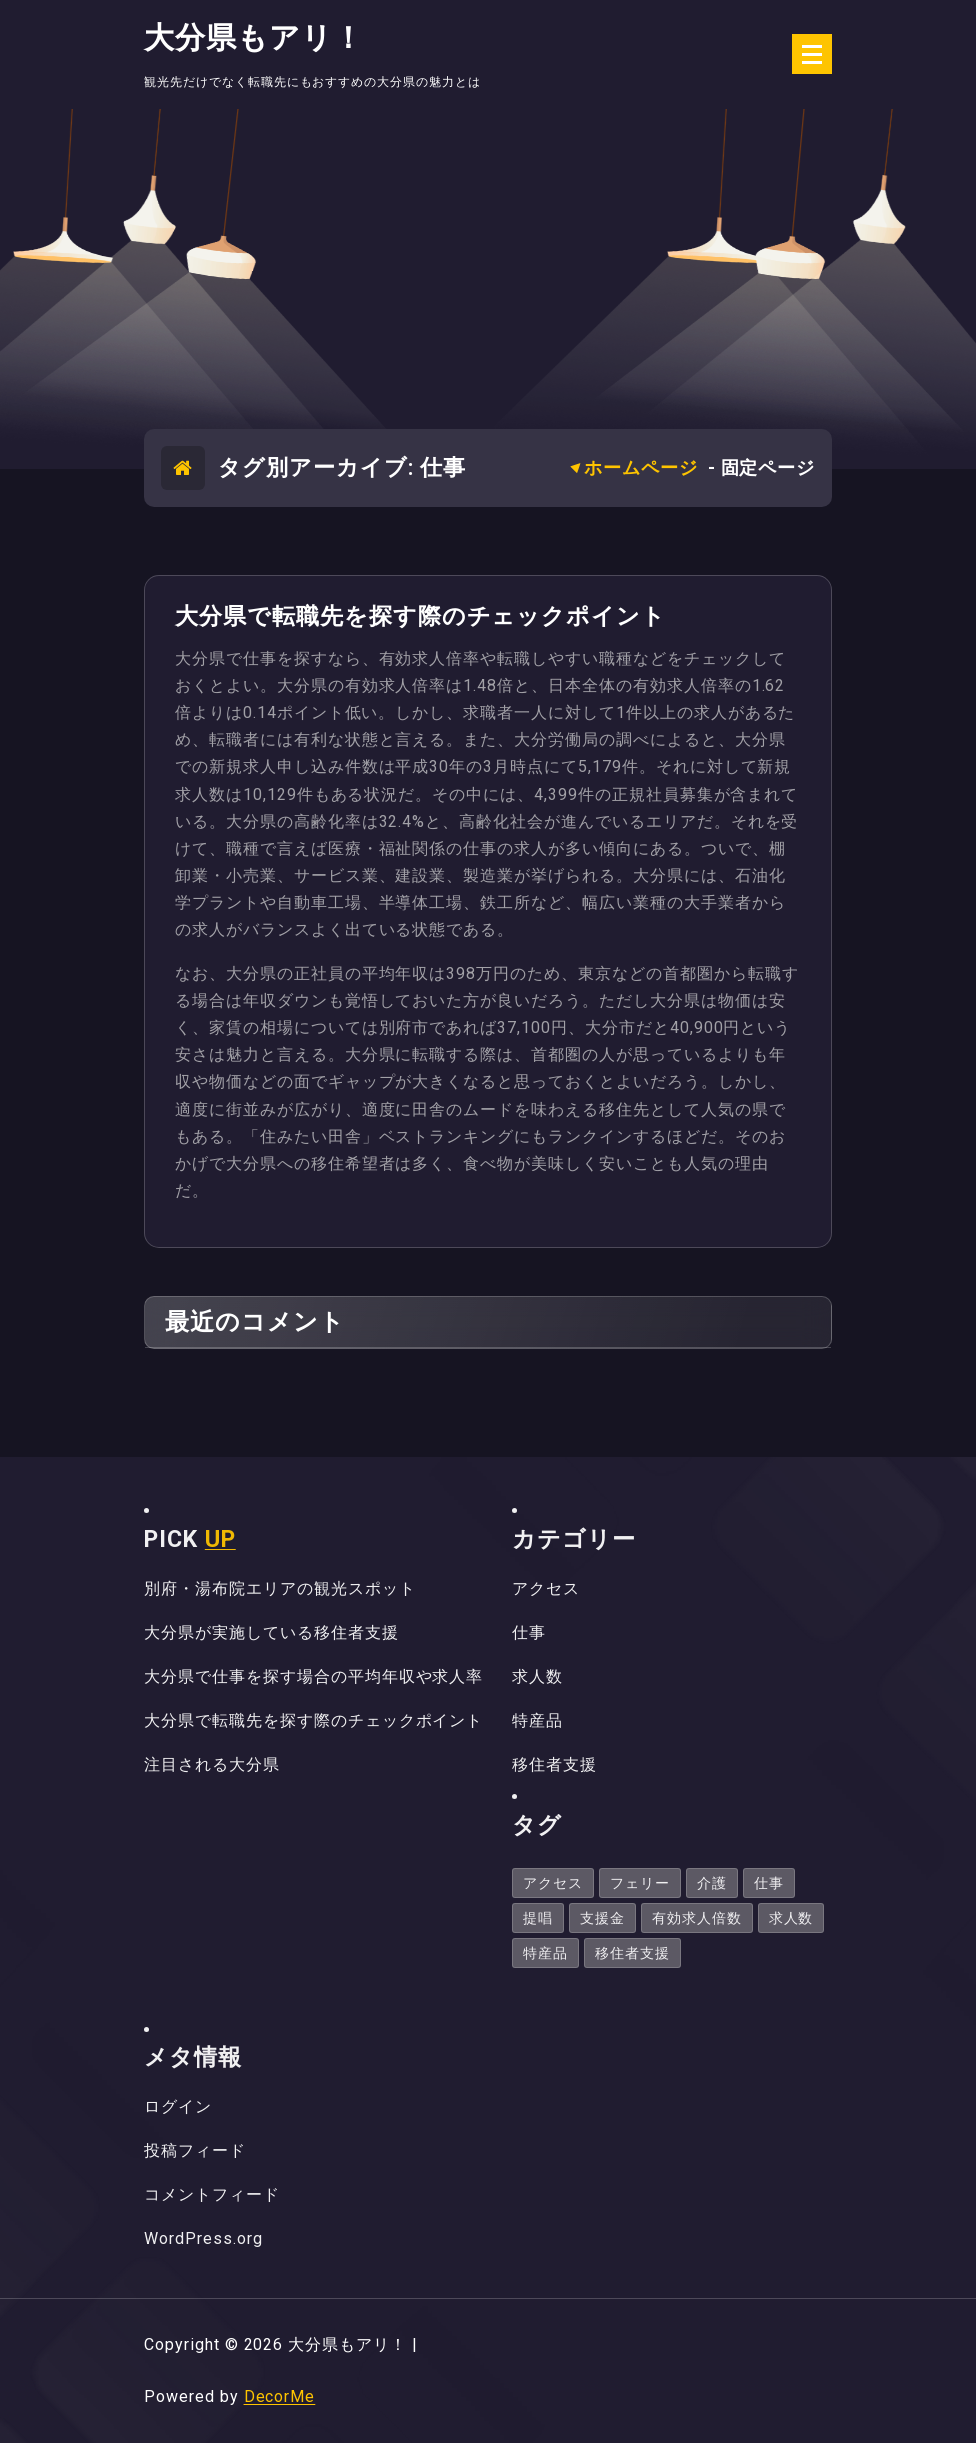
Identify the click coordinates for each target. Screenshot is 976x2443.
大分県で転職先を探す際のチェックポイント (420, 616)
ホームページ (640, 467)
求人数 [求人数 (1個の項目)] (791, 1918)
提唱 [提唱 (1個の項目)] (538, 1918)
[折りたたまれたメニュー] (812, 54)
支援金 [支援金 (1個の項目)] (602, 1918)
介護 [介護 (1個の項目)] (712, 1883)
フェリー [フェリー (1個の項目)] (640, 1883)
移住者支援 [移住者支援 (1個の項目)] (632, 1953)
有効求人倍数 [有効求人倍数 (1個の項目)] (697, 1918)
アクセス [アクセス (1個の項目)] (553, 1883)
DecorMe (280, 2396)
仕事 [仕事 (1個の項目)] (769, 1883)
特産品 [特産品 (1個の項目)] (545, 1953)
